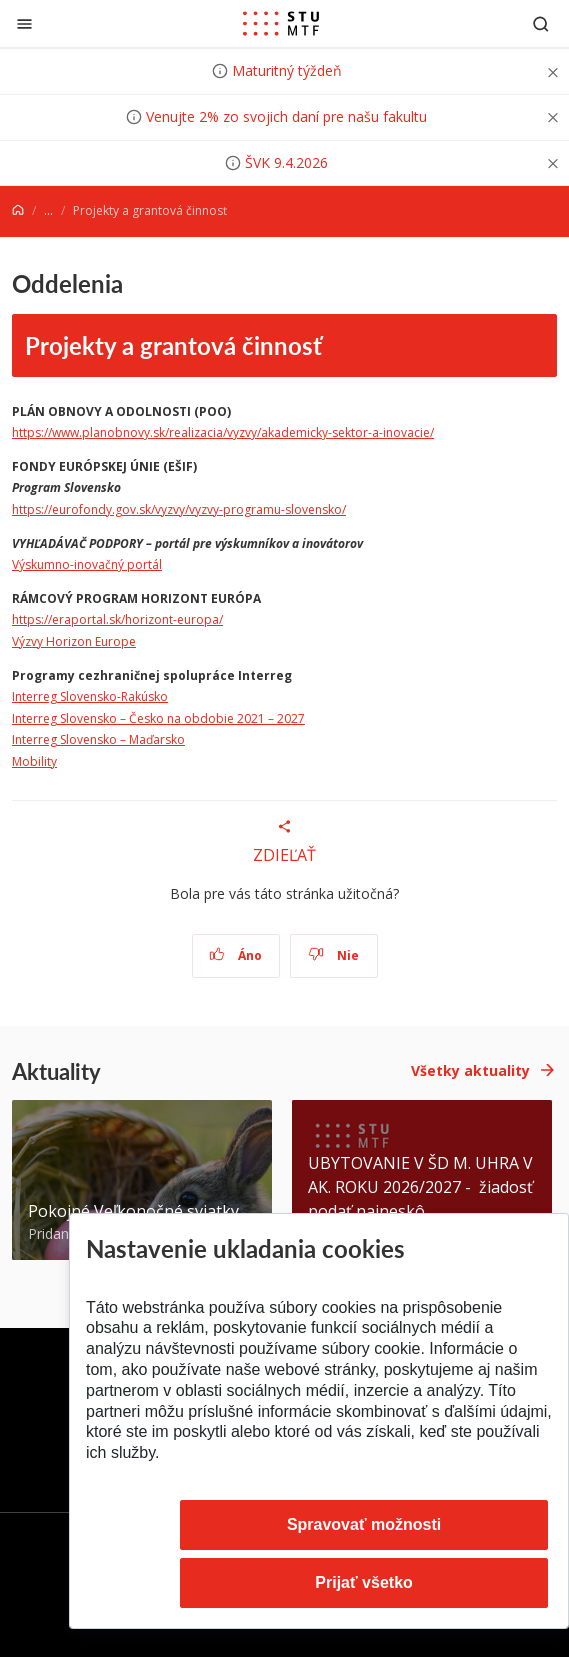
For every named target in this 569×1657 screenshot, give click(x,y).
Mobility (34, 761)
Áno (235, 955)
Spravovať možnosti (364, 1524)
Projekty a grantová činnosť (173, 345)
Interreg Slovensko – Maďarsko (98, 739)
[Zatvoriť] (24, 23)
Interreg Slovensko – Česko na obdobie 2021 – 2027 (158, 718)
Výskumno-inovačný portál (87, 564)
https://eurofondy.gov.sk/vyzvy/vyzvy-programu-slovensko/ (179, 509)
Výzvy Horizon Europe (74, 641)
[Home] (18, 210)
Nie (333, 955)
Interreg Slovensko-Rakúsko (90, 696)
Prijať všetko (364, 1582)
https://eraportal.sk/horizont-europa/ (117, 619)
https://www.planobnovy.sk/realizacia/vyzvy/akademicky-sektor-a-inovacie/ (223, 432)
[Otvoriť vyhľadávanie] (541, 23)
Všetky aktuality (470, 1070)
